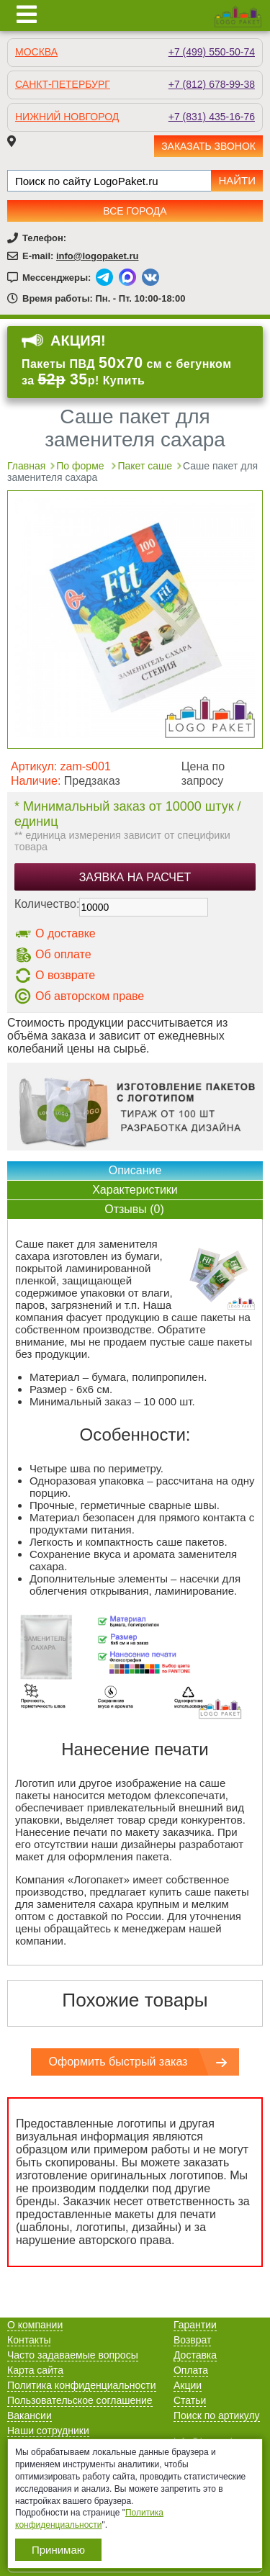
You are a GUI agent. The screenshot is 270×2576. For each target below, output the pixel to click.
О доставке (65, 933)
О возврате (65, 975)
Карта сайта (35, 2370)
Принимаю (58, 2550)
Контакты (28, 2340)
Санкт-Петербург (62, 84)
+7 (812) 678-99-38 (211, 84)
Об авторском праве (89, 996)
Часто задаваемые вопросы (72, 2355)
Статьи (190, 2400)
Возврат (193, 2340)
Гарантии (195, 2324)
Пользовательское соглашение (80, 2400)
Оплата (191, 2370)
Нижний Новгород (67, 116)
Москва (36, 52)
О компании (35, 2324)
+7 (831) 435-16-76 (211, 116)
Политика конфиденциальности (81, 2385)
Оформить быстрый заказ (118, 2061)
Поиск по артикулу (217, 2415)
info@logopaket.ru (97, 256)
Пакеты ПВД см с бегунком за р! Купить (126, 371)
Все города (134, 211)
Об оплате (63, 954)
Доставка (195, 2355)
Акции (188, 2385)
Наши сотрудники (48, 2430)
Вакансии (29, 2415)
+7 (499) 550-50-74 (211, 52)
